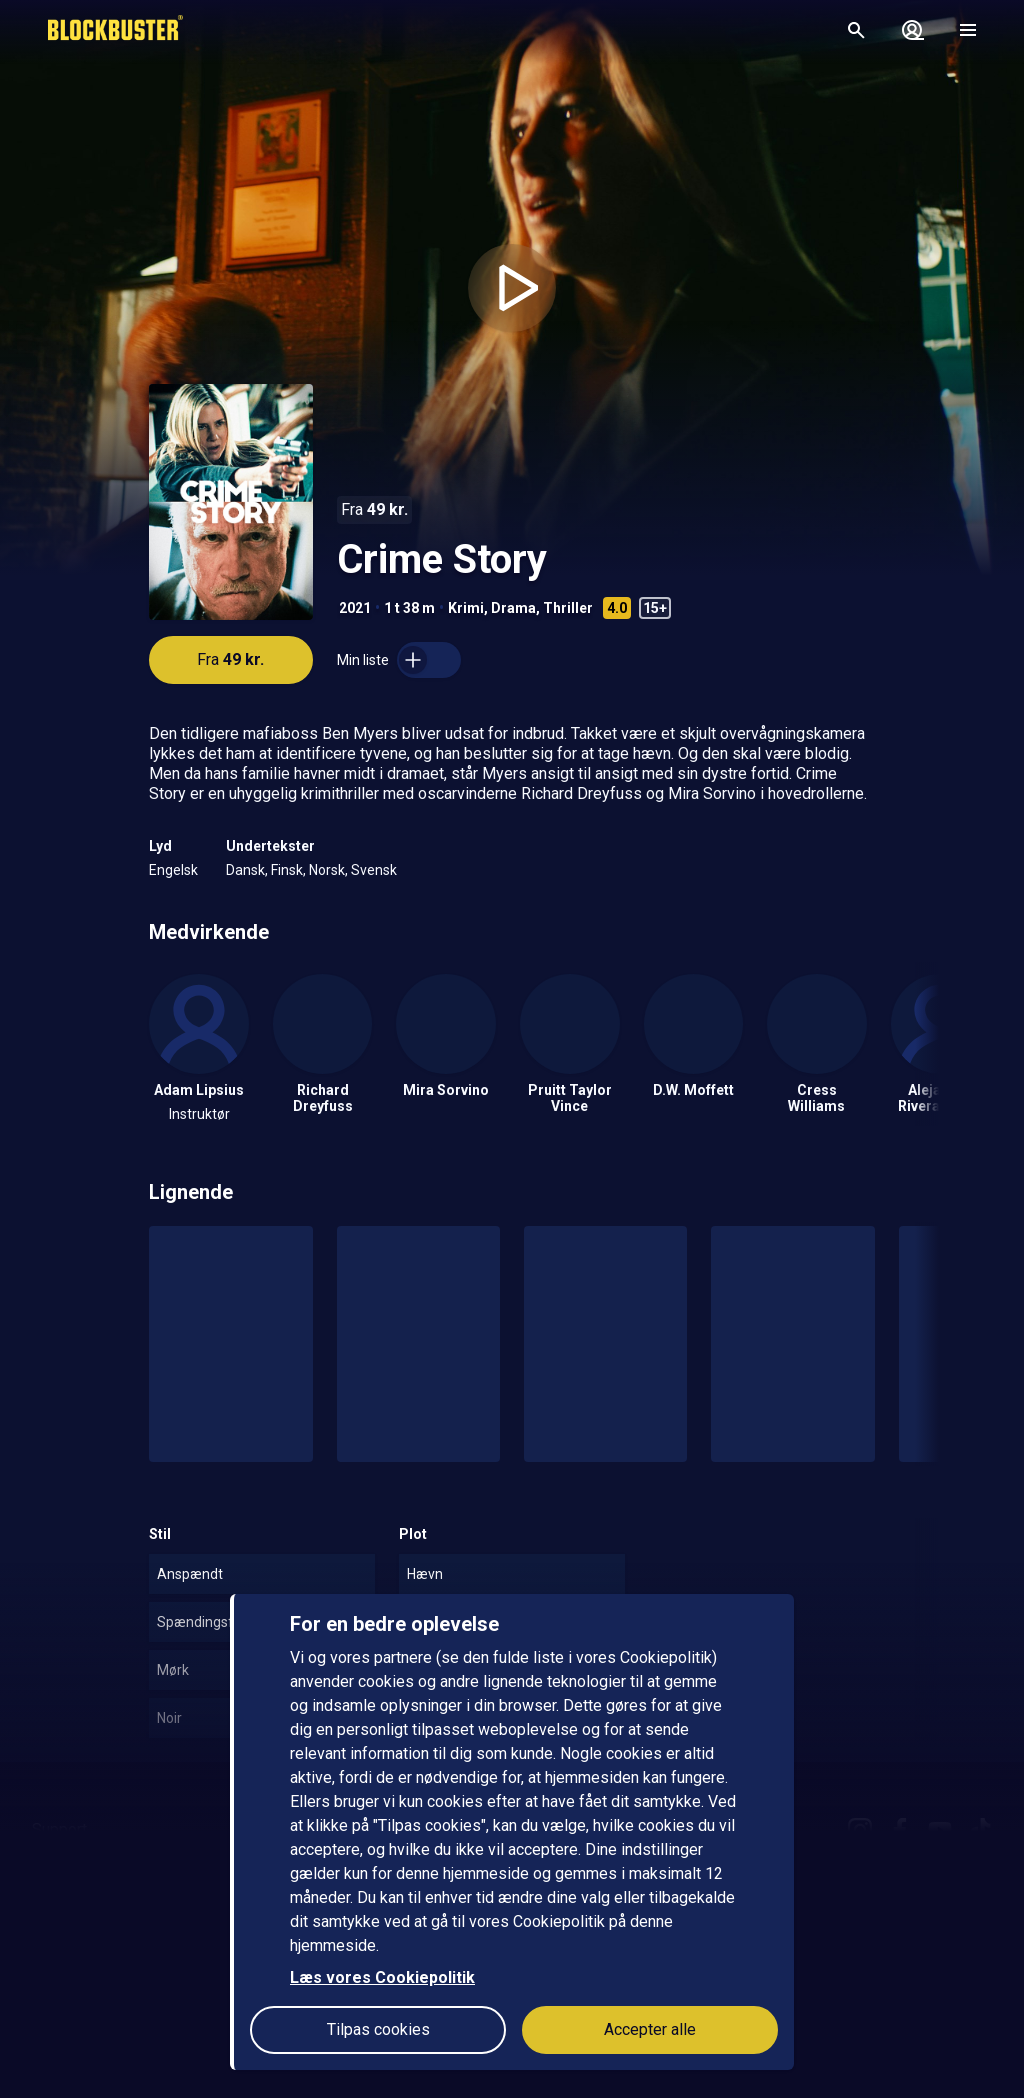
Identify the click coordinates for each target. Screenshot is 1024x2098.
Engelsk (173, 870)
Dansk (245, 870)
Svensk (374, 870)
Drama (513, 608)
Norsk (327, 870)
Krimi (466, 608)
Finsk (287, 870)
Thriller (568, 608)
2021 (355, 608)
